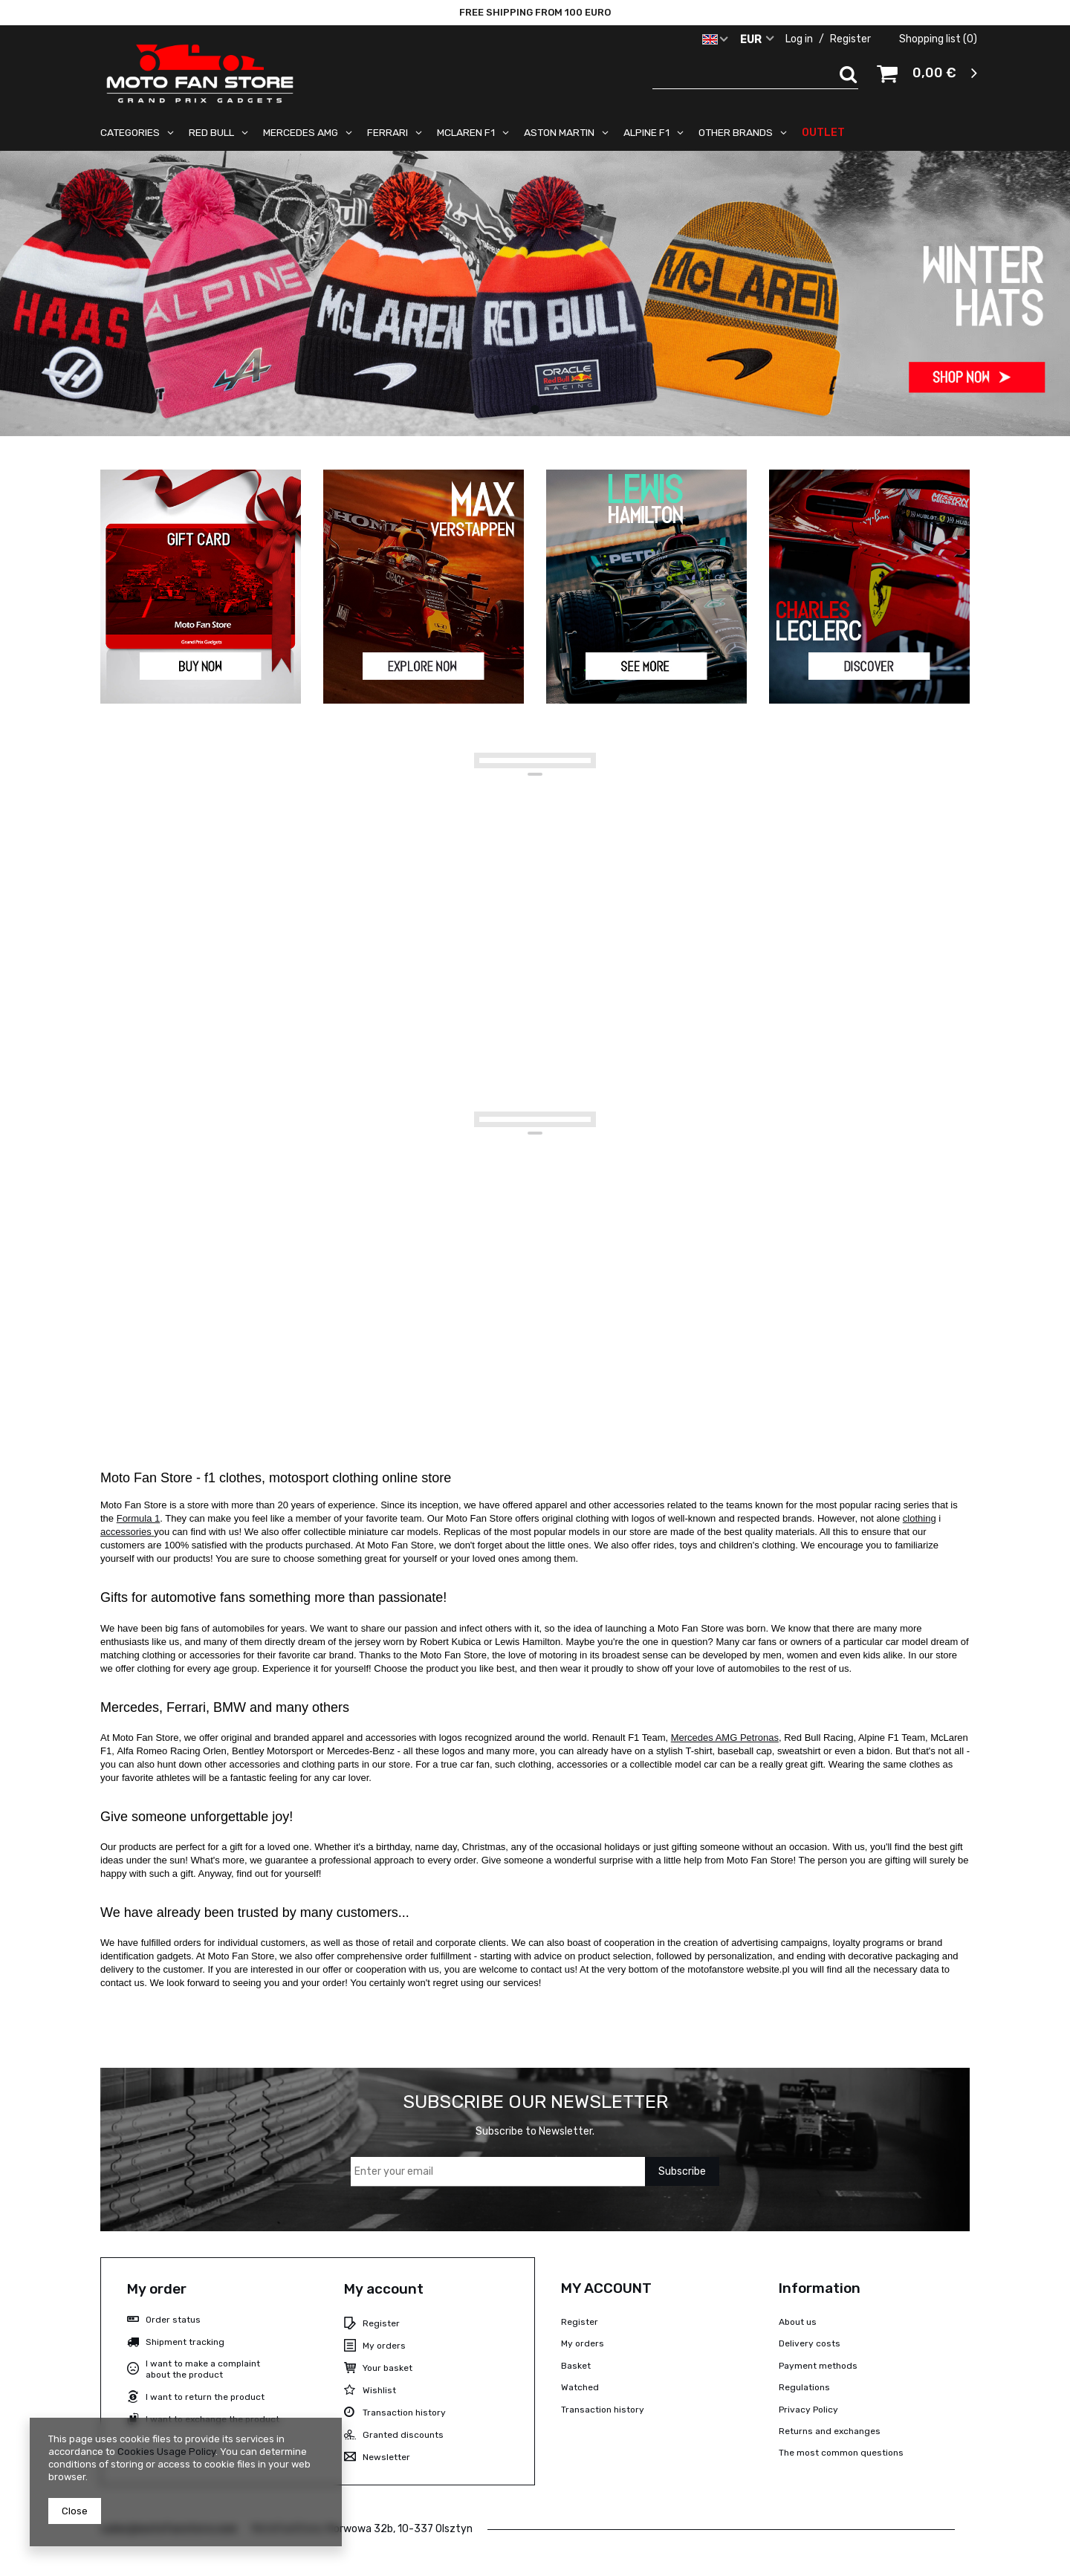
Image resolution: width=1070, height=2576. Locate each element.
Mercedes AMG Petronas (725, 1737)
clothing (919, 1518)
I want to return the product (205, 2397)
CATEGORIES (130, 132)
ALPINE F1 (646, 132)
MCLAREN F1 (466, 132)
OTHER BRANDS (735, 132)
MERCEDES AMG (300, 132)
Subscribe (682, 2171)
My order (157, 2288)
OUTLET (823, 132)
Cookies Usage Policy (166, 2451)
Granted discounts (403, 2435)
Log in (800, 39)
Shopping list (938, 39)
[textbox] (755, 74)
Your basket (387, 2368)
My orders (384, 2345)
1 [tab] (535, 409)
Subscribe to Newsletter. (535, 2131)
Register (851, 39)
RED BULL (211, 132)
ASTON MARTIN (559, 132)
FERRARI (387, 132)
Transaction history (404, 2412)
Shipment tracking (185, 2342)
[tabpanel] (535, 293)
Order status (173, 2319)
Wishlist (379, 2390)
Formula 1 (138, 1518)
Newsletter (386, 2457)
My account (384, 2288)
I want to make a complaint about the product (203, 2368)
